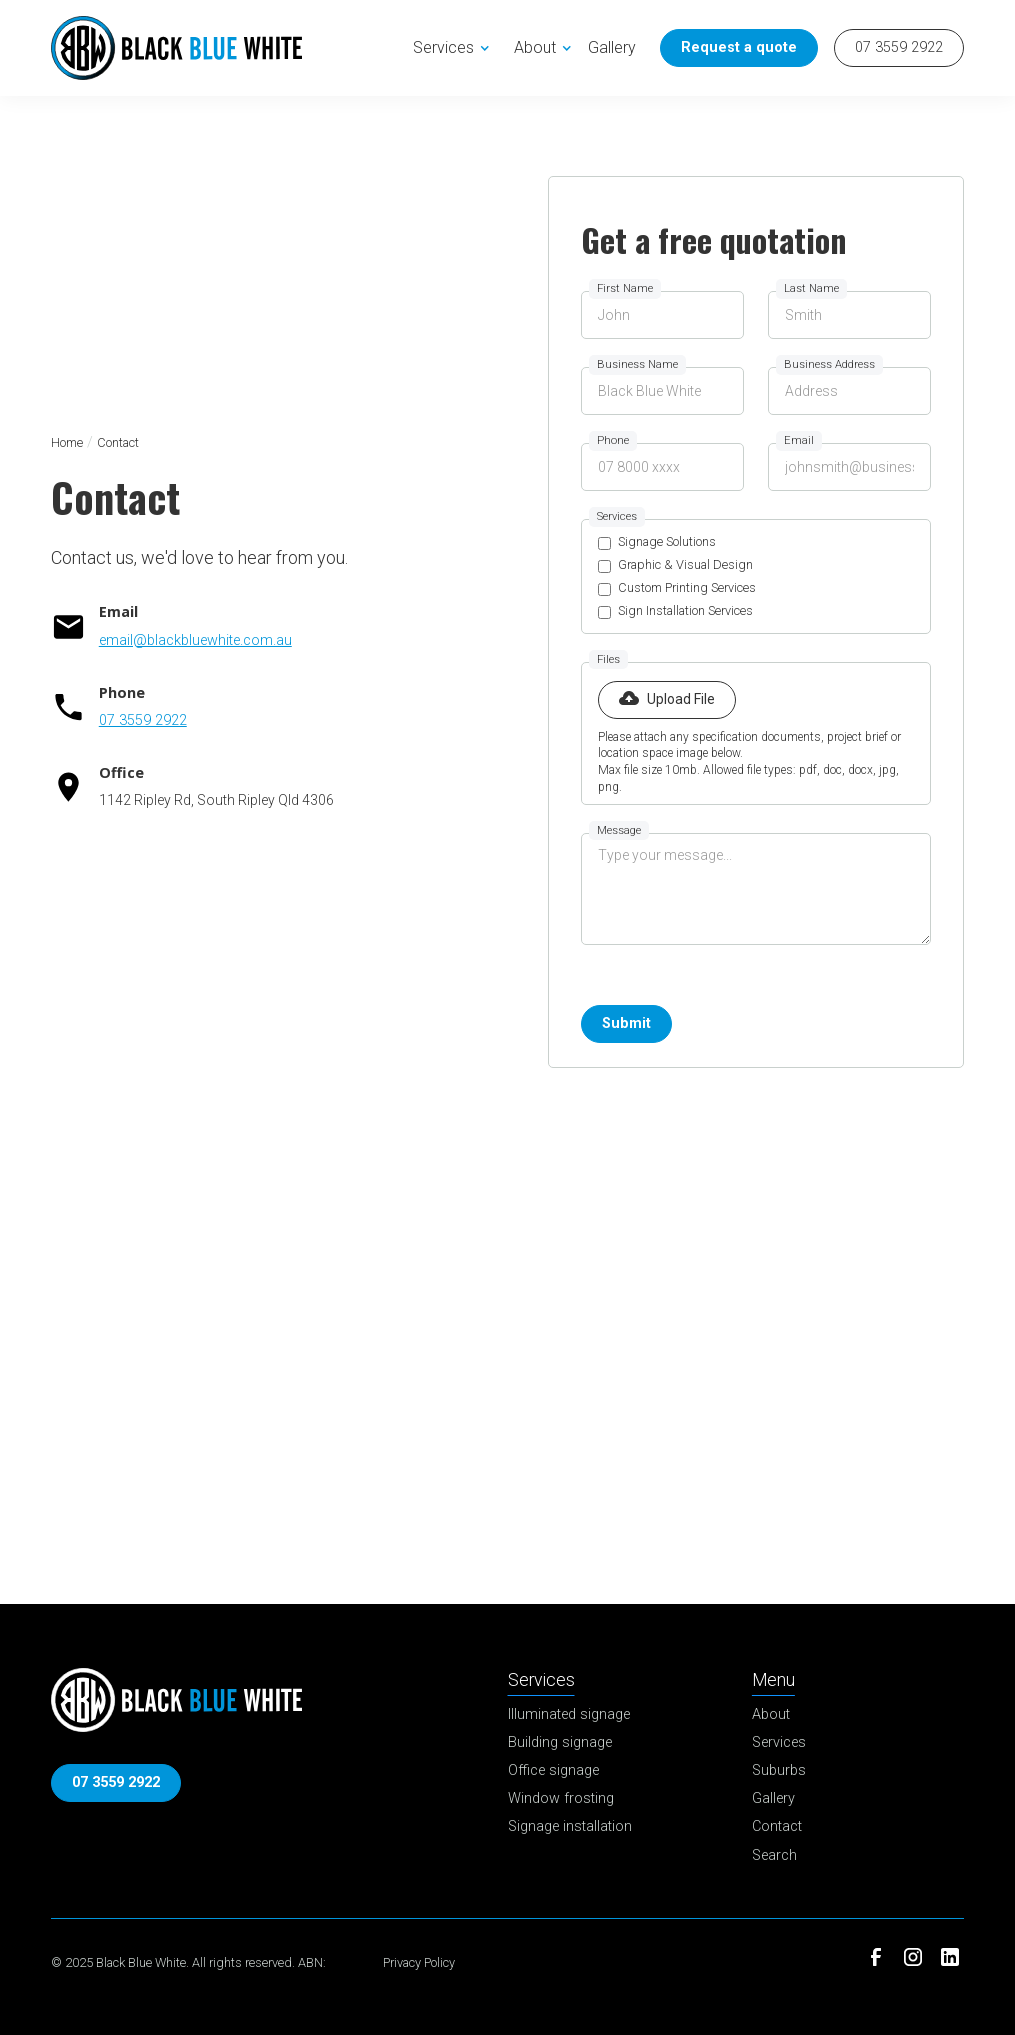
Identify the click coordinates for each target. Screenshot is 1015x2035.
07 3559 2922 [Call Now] (899, 47)
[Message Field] (756, 889)
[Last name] (849, 315)
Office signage (553, 1770)
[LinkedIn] (949, 1957)
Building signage (560, 1742)
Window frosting (561, 1798)
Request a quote (739, 47)
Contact (777, 1826)
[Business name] (662, 391)
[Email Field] (849, 467)
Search (774, 1855)
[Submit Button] (626, 1024)
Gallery (612, 47)
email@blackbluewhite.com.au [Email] (195, 640)
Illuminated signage (569, 1714)
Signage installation (570, 1826)
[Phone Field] (662, 467)
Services (779, 1742)
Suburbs (779, 1770)
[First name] (662, 315)
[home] (176, 48)
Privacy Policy (419, 1962)
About (771, 1714)
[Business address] (849, 391)
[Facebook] (876, 1957)
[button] (455, 48)
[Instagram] (913, 1957)
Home (67, 442)
